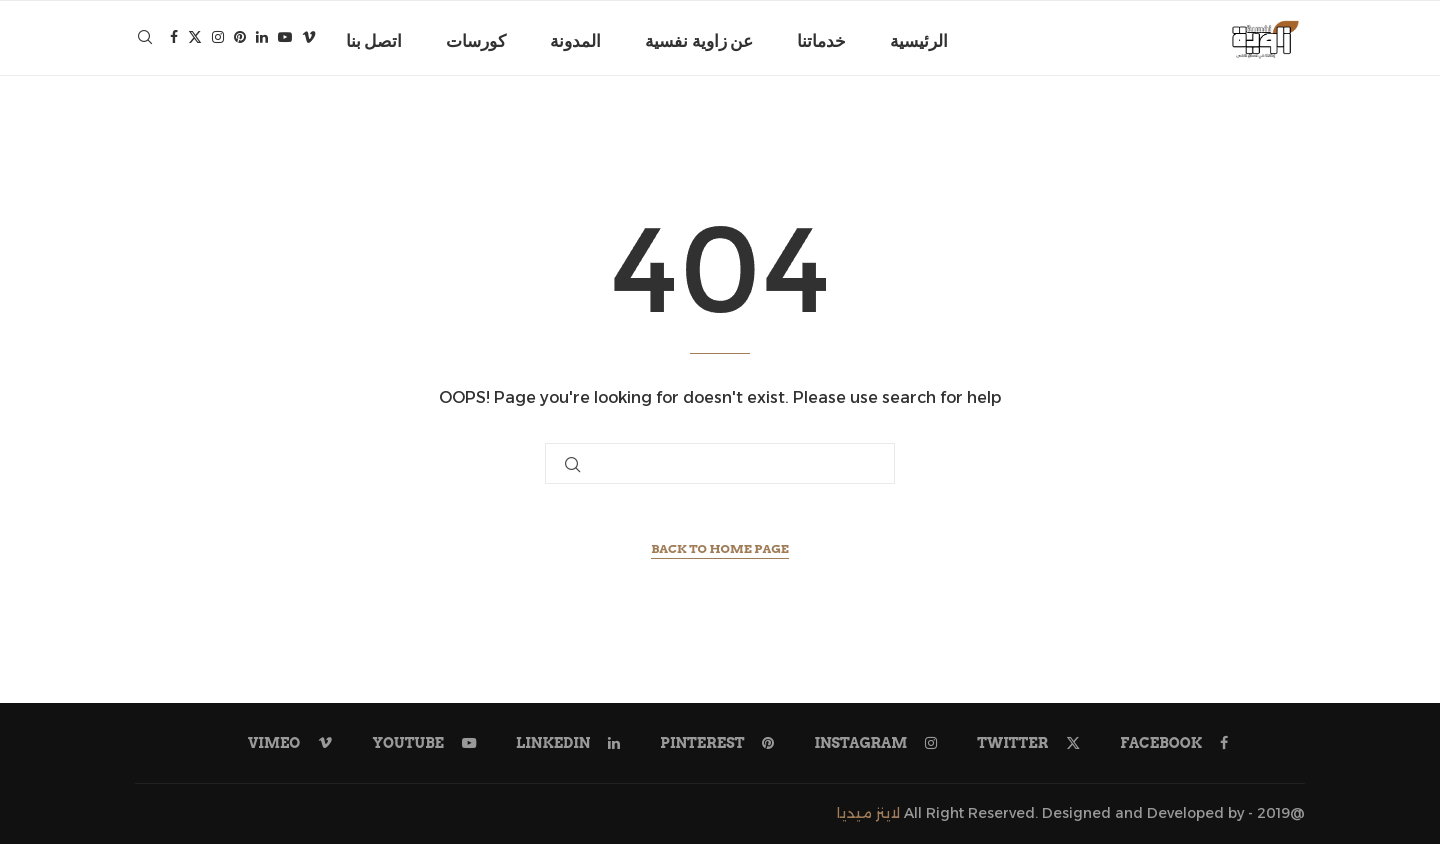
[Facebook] (174, 41)
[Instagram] (218, 41)
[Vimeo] (309, 41)
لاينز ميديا (868, 820)
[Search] (145, 41)
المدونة (575, 41)
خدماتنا (821, 41)
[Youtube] (285, 41)
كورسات (476, 41)
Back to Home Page (720, 555)
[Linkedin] (262, 41)
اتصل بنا (374, 41)
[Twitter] (195, 41)
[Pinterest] (240, 41)
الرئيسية (919, 41)
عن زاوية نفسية (699, 41)
